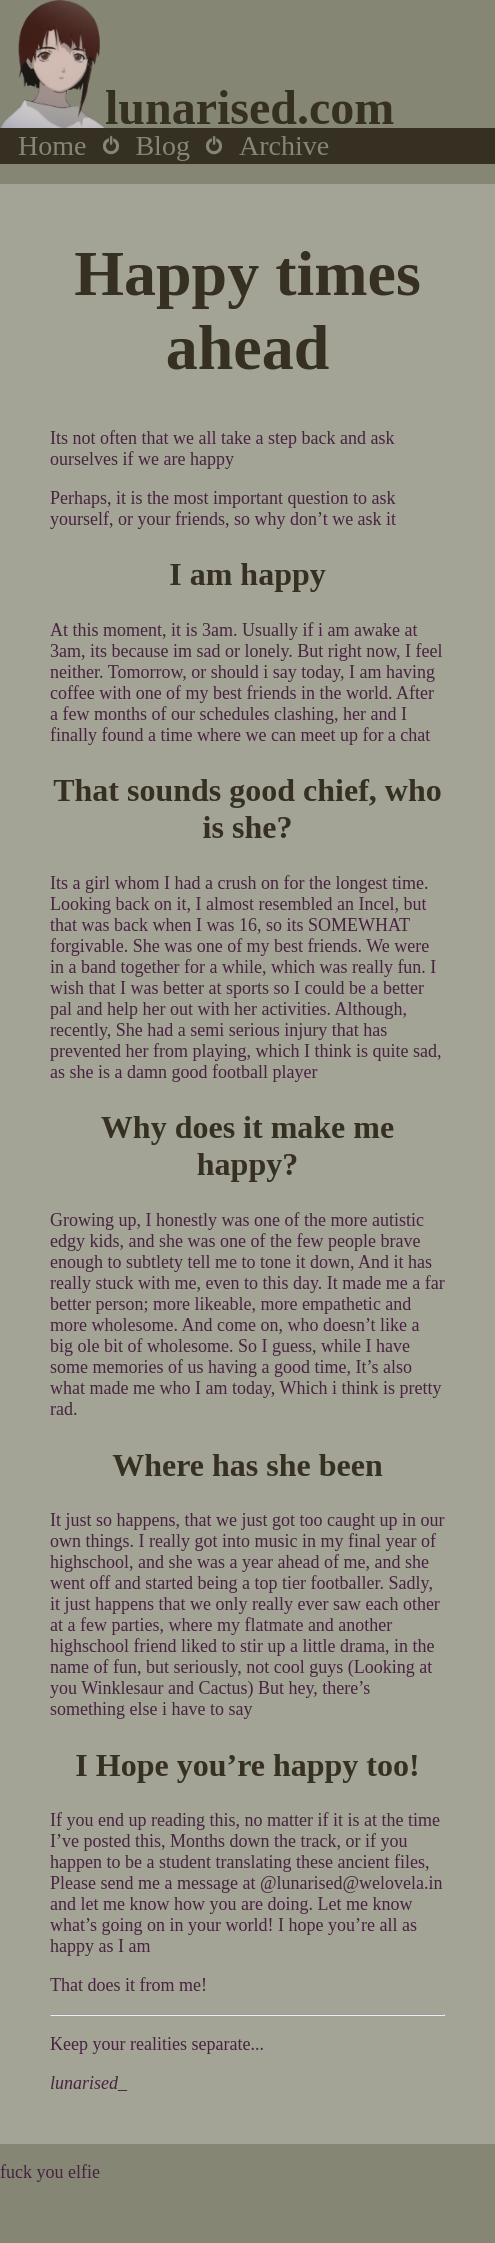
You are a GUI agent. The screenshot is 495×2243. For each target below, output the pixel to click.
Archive (284, 145)
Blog (162, 145)
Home (52, 145)
